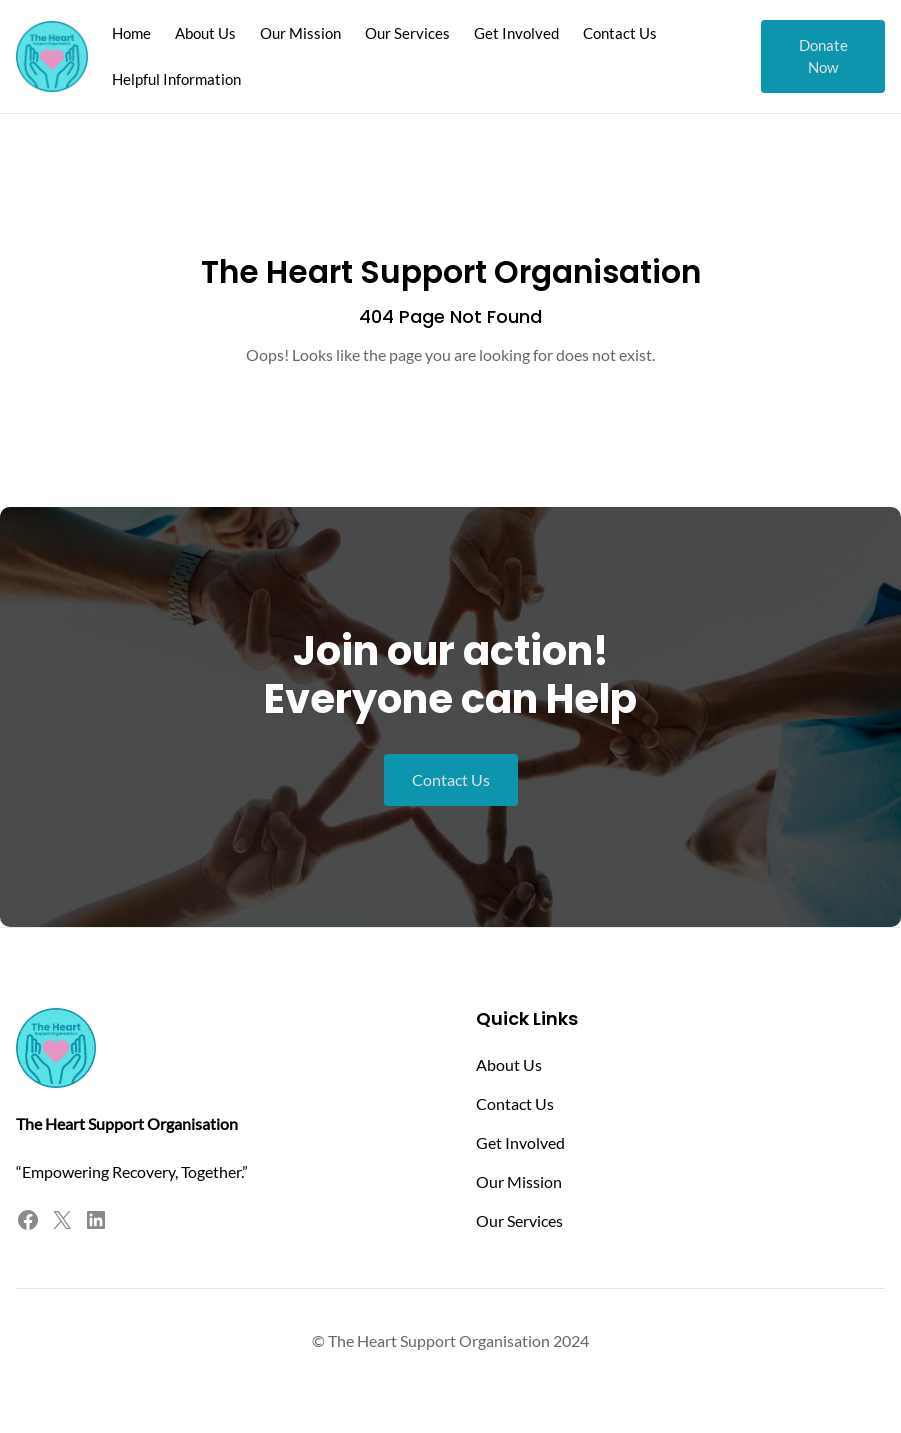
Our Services (519, 1220)
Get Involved (520, 1142)
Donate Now (823, 56)
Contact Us (451, 779)
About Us (509, 1064)
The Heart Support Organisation (451, 272)
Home (131, 33)
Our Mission (519, 1181)
